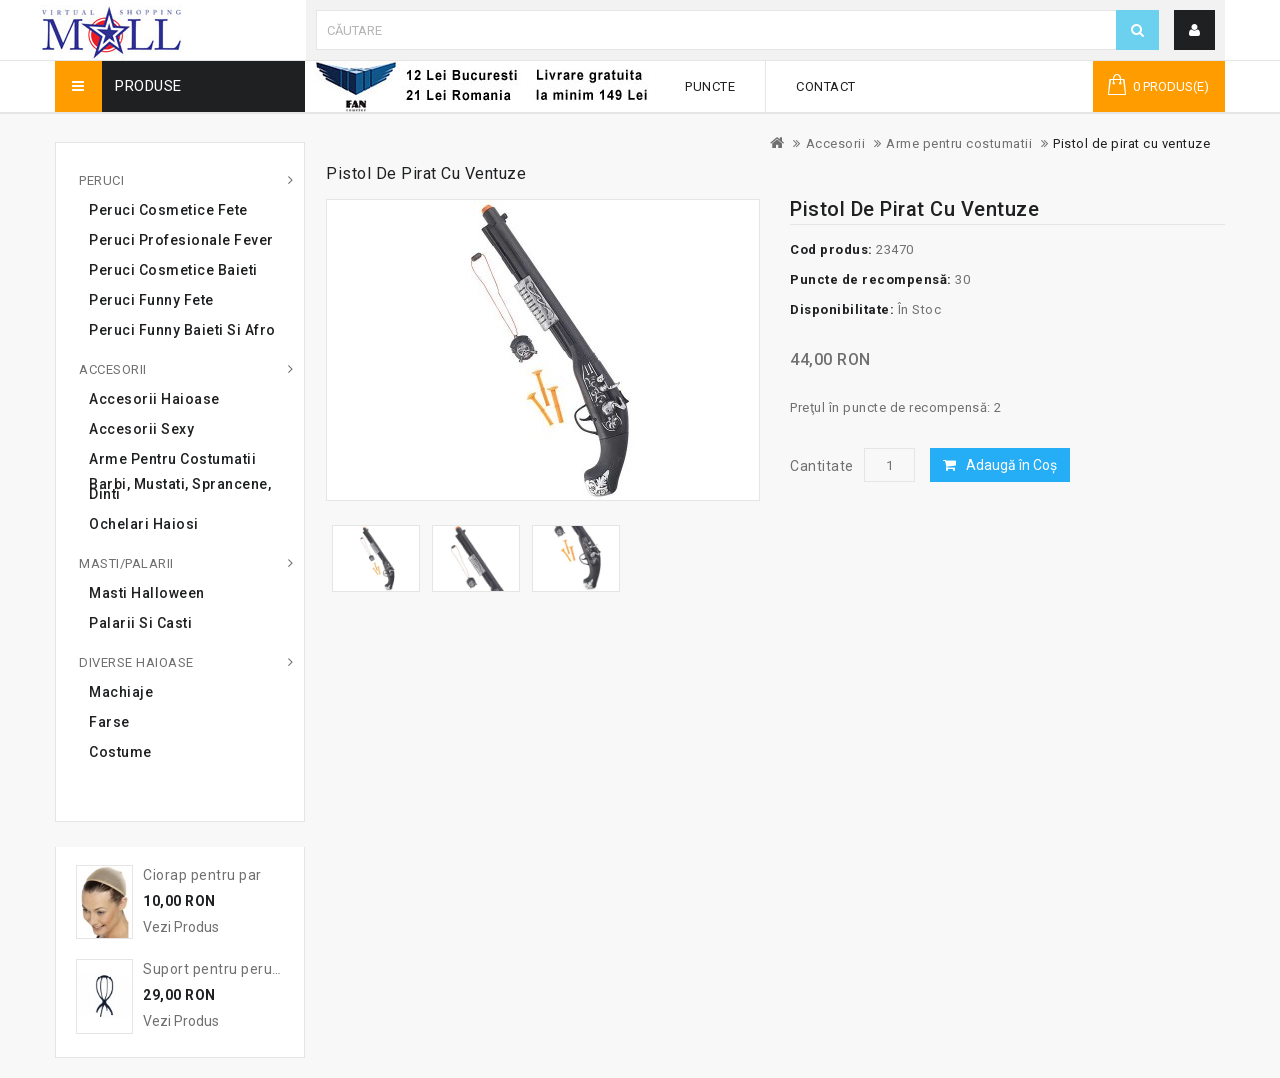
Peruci (101, 180)
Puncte (710, 86)
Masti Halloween (147, 593)
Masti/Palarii (126, 563)
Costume (120, 752)
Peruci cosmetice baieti (173, 270)
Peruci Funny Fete (151, 300)
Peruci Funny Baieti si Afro (182, 330)
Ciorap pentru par (202, 875)
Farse (109, 722)
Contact (826, 86)
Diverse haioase (136, 662)
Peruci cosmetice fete (168, 210)
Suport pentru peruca (215, 969)
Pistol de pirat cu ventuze (1131, 143)
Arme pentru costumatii (959, 143)
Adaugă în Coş (1011, 465)
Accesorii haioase (154, 399)
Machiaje (121, 692)
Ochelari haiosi (144, 524)
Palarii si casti (140, 623)
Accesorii (836, 143)
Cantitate (822, 466)
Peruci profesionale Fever (181, 240)
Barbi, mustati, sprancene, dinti (180, 489)
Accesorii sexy (141, 429)
